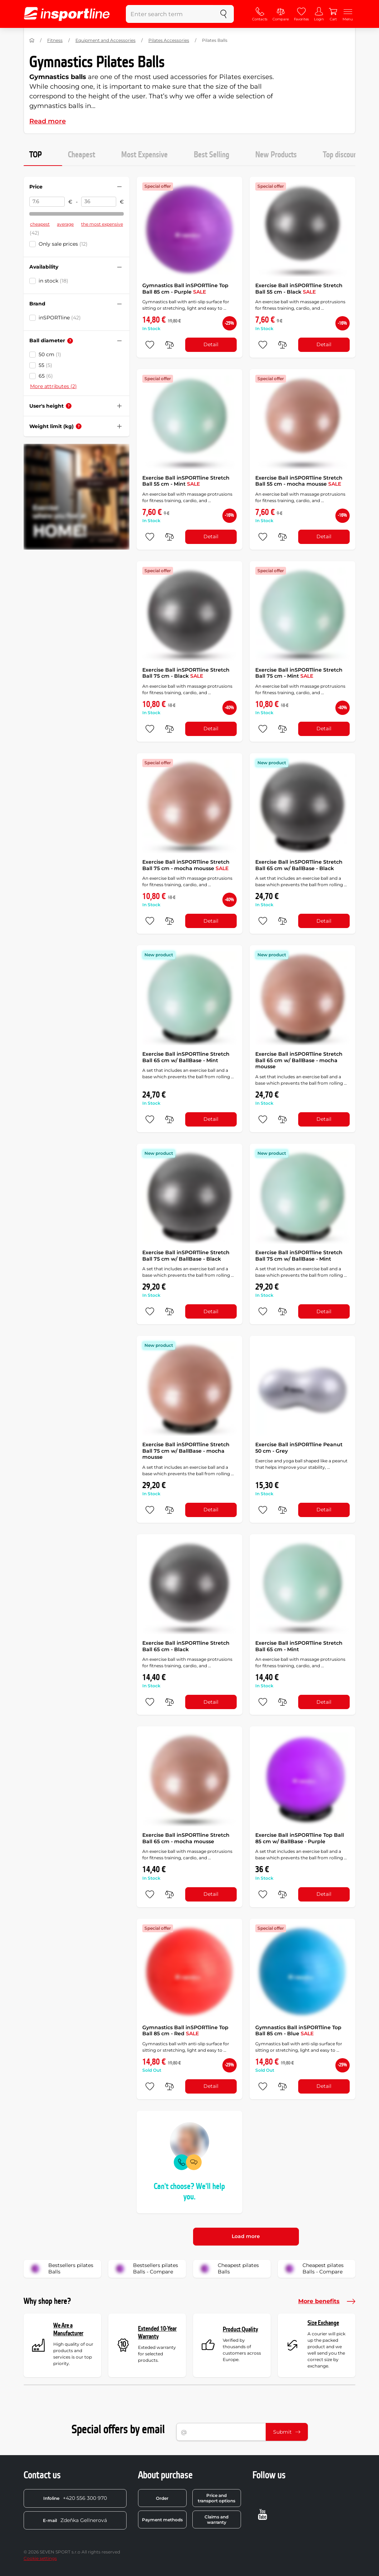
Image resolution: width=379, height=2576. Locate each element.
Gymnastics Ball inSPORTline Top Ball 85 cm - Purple (185, 288)
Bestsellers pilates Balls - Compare (145, 2269)
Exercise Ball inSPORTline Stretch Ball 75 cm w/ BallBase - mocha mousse (186, 1450)
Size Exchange (323, 2323)
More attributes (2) (53, 386)
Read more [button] (47, 121)
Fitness (55, 40)
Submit (286, 2432)
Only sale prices (63, 244)
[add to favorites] (149, 345)
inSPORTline (60, 317)
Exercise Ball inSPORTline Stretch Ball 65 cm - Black (186, 1646)
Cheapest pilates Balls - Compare (313, 2269)
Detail (210, 344)
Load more (246, 2236)
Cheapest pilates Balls (228, 2269)
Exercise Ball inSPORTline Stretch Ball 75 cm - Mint (299, 673)
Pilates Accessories (168, 40)
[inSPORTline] (66, 14)
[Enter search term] (170, 14)
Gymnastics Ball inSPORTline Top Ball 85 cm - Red (185, 2030)
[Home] (31, 40)
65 (46, 376)
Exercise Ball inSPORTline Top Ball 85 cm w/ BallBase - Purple (299, 1838)
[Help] (70, 341)
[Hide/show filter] (119, 186)
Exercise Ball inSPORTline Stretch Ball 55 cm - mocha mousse (299, 481)
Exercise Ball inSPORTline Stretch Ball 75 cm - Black (186, 673)
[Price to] (99, 202)
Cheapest (81, 154)
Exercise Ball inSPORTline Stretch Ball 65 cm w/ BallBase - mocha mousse (299, 1060)
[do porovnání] (169, 345)
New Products (276, 154)
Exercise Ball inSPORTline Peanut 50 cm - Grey (299, 1447)
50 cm (50, 354)
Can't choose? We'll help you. (189, 2191)
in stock (53, 281)
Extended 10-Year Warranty (157, 2333)
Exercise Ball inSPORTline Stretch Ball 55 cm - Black (299, 288)
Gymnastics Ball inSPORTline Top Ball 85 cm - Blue (298, 2030)
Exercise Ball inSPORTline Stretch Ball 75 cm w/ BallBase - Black (186, 1255)
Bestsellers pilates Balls (60, 2269)
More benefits (326, 2301)
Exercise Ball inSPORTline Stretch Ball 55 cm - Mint (186, 481)
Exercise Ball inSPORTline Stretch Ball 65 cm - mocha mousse (186, 1838)
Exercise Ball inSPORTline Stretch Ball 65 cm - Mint (299, 1646)
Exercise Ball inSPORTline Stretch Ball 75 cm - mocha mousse (186, 865)
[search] (223, 14)
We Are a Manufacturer (68, 2329)
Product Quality (240, 2329)
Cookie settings (40, 2558)
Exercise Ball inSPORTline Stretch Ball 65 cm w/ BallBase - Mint (186, 1057)
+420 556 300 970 (75, 2498)
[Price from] (47, 202)
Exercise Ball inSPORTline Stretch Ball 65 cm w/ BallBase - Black (299, 865)
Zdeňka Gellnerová (75, 2520)
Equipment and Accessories (105, 40)
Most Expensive (144, 154)
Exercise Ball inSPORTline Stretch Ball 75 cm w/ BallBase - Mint (299, 1255)
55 (45, 365)
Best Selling (211, 154)
